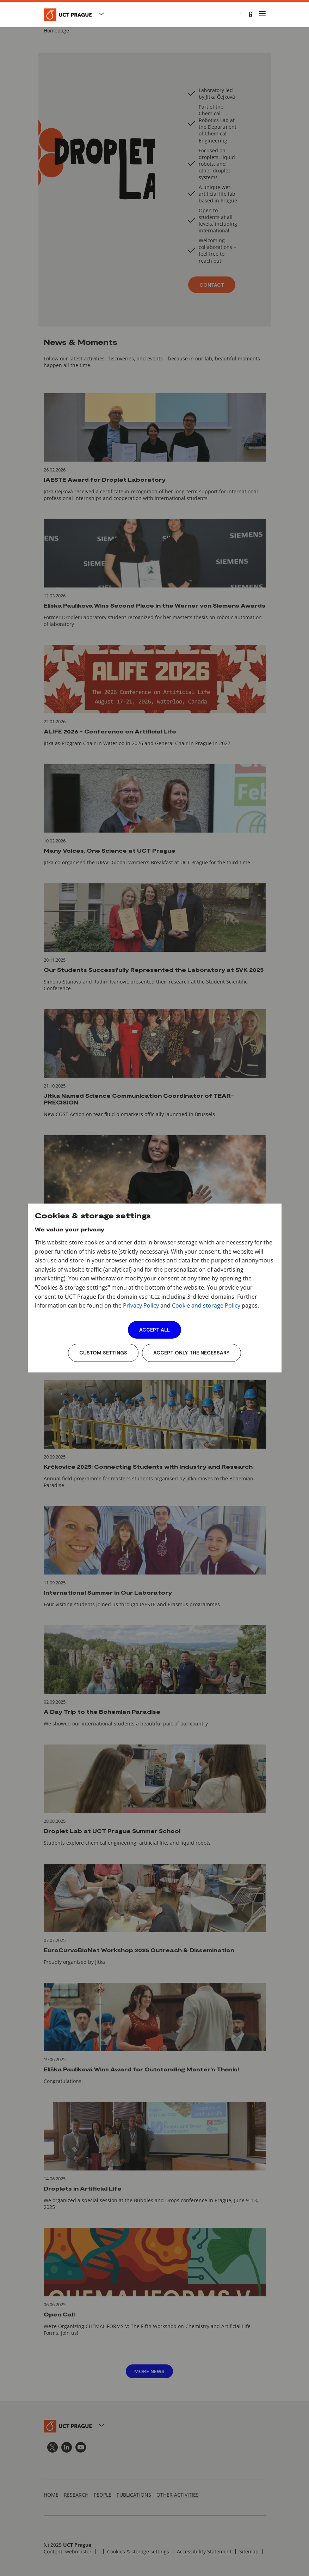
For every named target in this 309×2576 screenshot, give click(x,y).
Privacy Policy (141, 1305)
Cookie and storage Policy (206, 1305)
